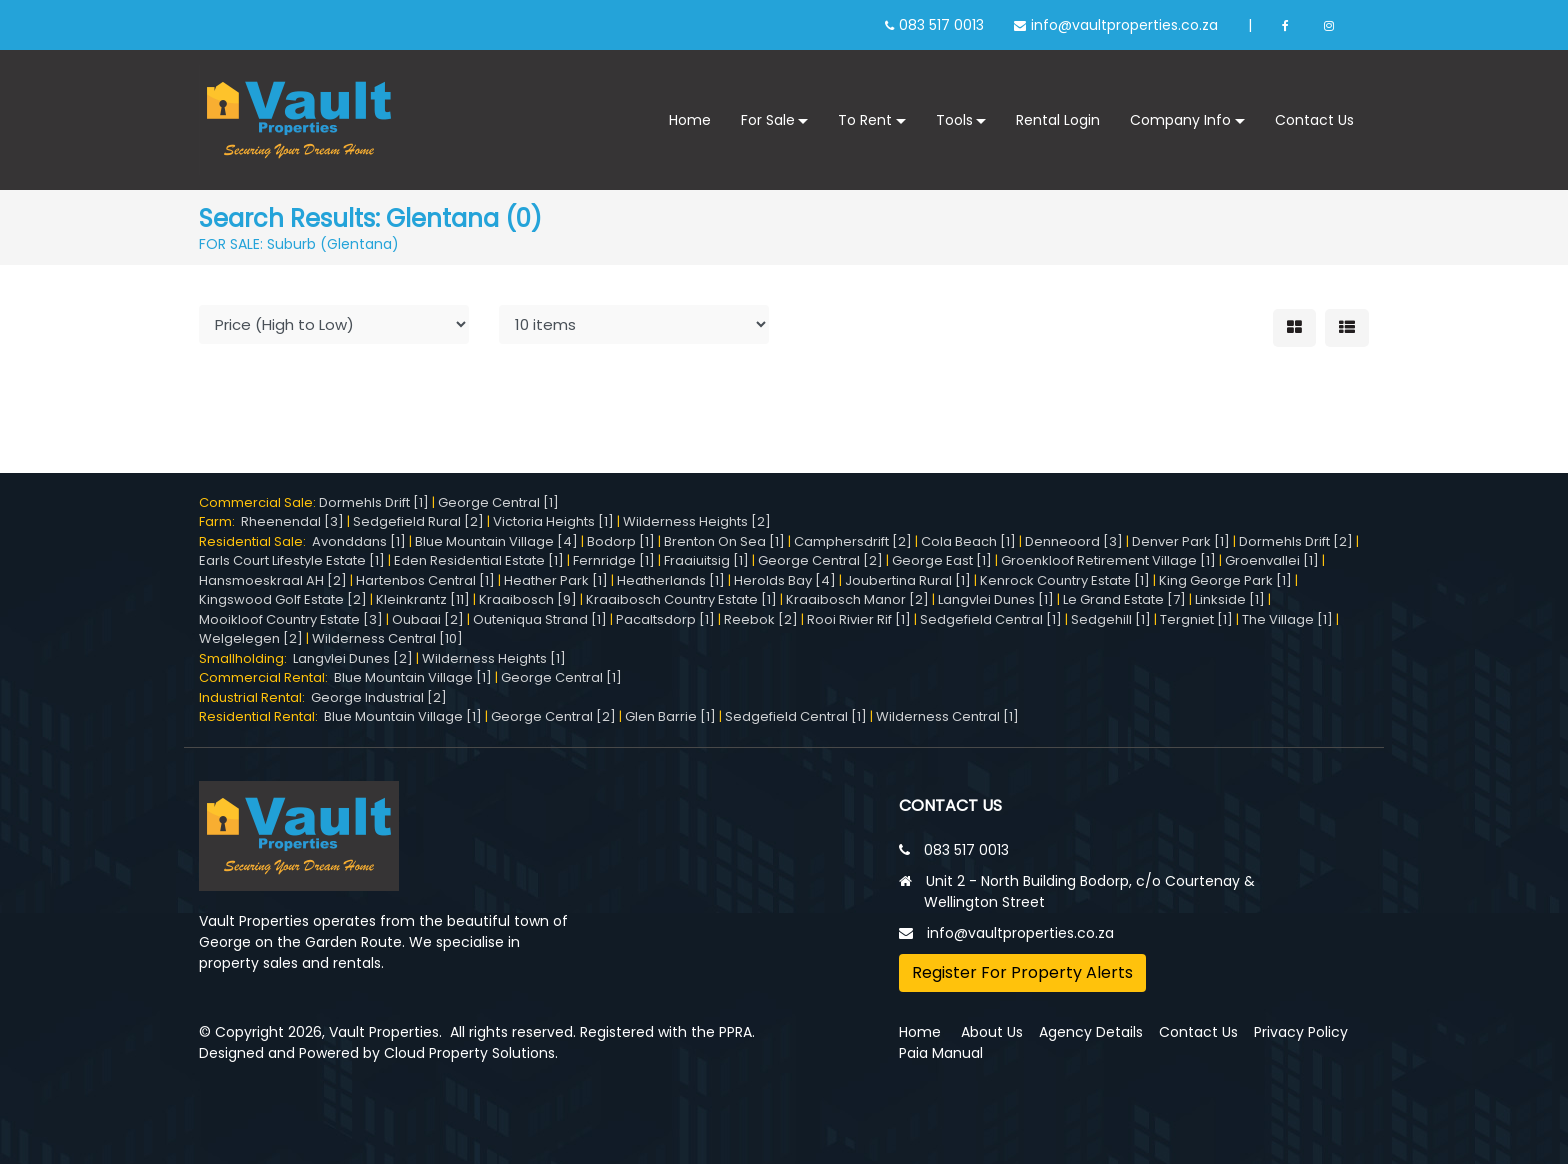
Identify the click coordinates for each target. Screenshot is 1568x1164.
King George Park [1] (1225, 580)
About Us (992, 1032)
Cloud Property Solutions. (471, 1053)
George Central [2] (820, 560)
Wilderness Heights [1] (494, 658)
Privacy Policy (1301, 1032)
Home (690, 120)
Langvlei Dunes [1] (996, 599)
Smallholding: (246, 658)
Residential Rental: (261, 716)
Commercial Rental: (266, 677)
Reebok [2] (761, 619)
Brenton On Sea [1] (724, 541)
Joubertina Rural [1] (908, 580)
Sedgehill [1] (1111, 619)
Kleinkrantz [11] (423, 599)
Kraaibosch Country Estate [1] (681, 599)
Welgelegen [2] (251, 638)
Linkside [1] (1230, 599)
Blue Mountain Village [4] (496, 541)
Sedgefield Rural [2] (418, 521)
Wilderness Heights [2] (697, 521)
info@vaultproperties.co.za (1124, 25)
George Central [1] (498, 502)
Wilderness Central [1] (947, 716)
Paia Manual (941, 1053)
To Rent (865, 120)
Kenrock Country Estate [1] (1065, 580)
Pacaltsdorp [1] (665, 619)
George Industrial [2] (379, 697)
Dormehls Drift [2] (1296, 541)
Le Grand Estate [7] (1124, 599)
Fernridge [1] (614, 560)
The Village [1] (1287, 619)
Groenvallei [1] (1272, 560)
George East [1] (942, 560)
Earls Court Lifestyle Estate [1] (292, 560)
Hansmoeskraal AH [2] (273, 580)
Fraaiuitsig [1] (706, 560)
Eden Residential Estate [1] (479, 560)
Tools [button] (954, 120)
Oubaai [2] (428, 619)
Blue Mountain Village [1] (413, 677)
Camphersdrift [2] (853, 541)
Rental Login (1058, 120)
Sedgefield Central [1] (991, 619)
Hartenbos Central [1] (425, 580)
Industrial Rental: (255, 697)
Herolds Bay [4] (785, 580)
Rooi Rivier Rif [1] (859, 619)
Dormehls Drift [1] (374, 502)
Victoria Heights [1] (553, 521)
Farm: (220, 521)
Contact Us (1314, 120)
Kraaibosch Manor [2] (857, 599)
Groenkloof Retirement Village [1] (1108, 560)
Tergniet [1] (1196, 619)
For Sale (768, 120)
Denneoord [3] (1074, 541)
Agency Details (1091, 1032)
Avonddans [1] (359, 541)
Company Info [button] (1180, 120)
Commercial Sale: (259, 502)
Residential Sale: (255, 541)
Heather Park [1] (556, 580)
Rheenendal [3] (292, 521)
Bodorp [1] (621, 541)
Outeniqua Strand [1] (540, 619)
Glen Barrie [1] (670, 716)
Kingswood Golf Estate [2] (283, 599)
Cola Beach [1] (968, 541)
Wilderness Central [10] (387, 638)
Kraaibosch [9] (528, 599)
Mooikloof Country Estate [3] (291, 619)
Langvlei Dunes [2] (353, 658)
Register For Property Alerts (1022, 972)
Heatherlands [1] (671, 580)
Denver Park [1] (1181, 541)
